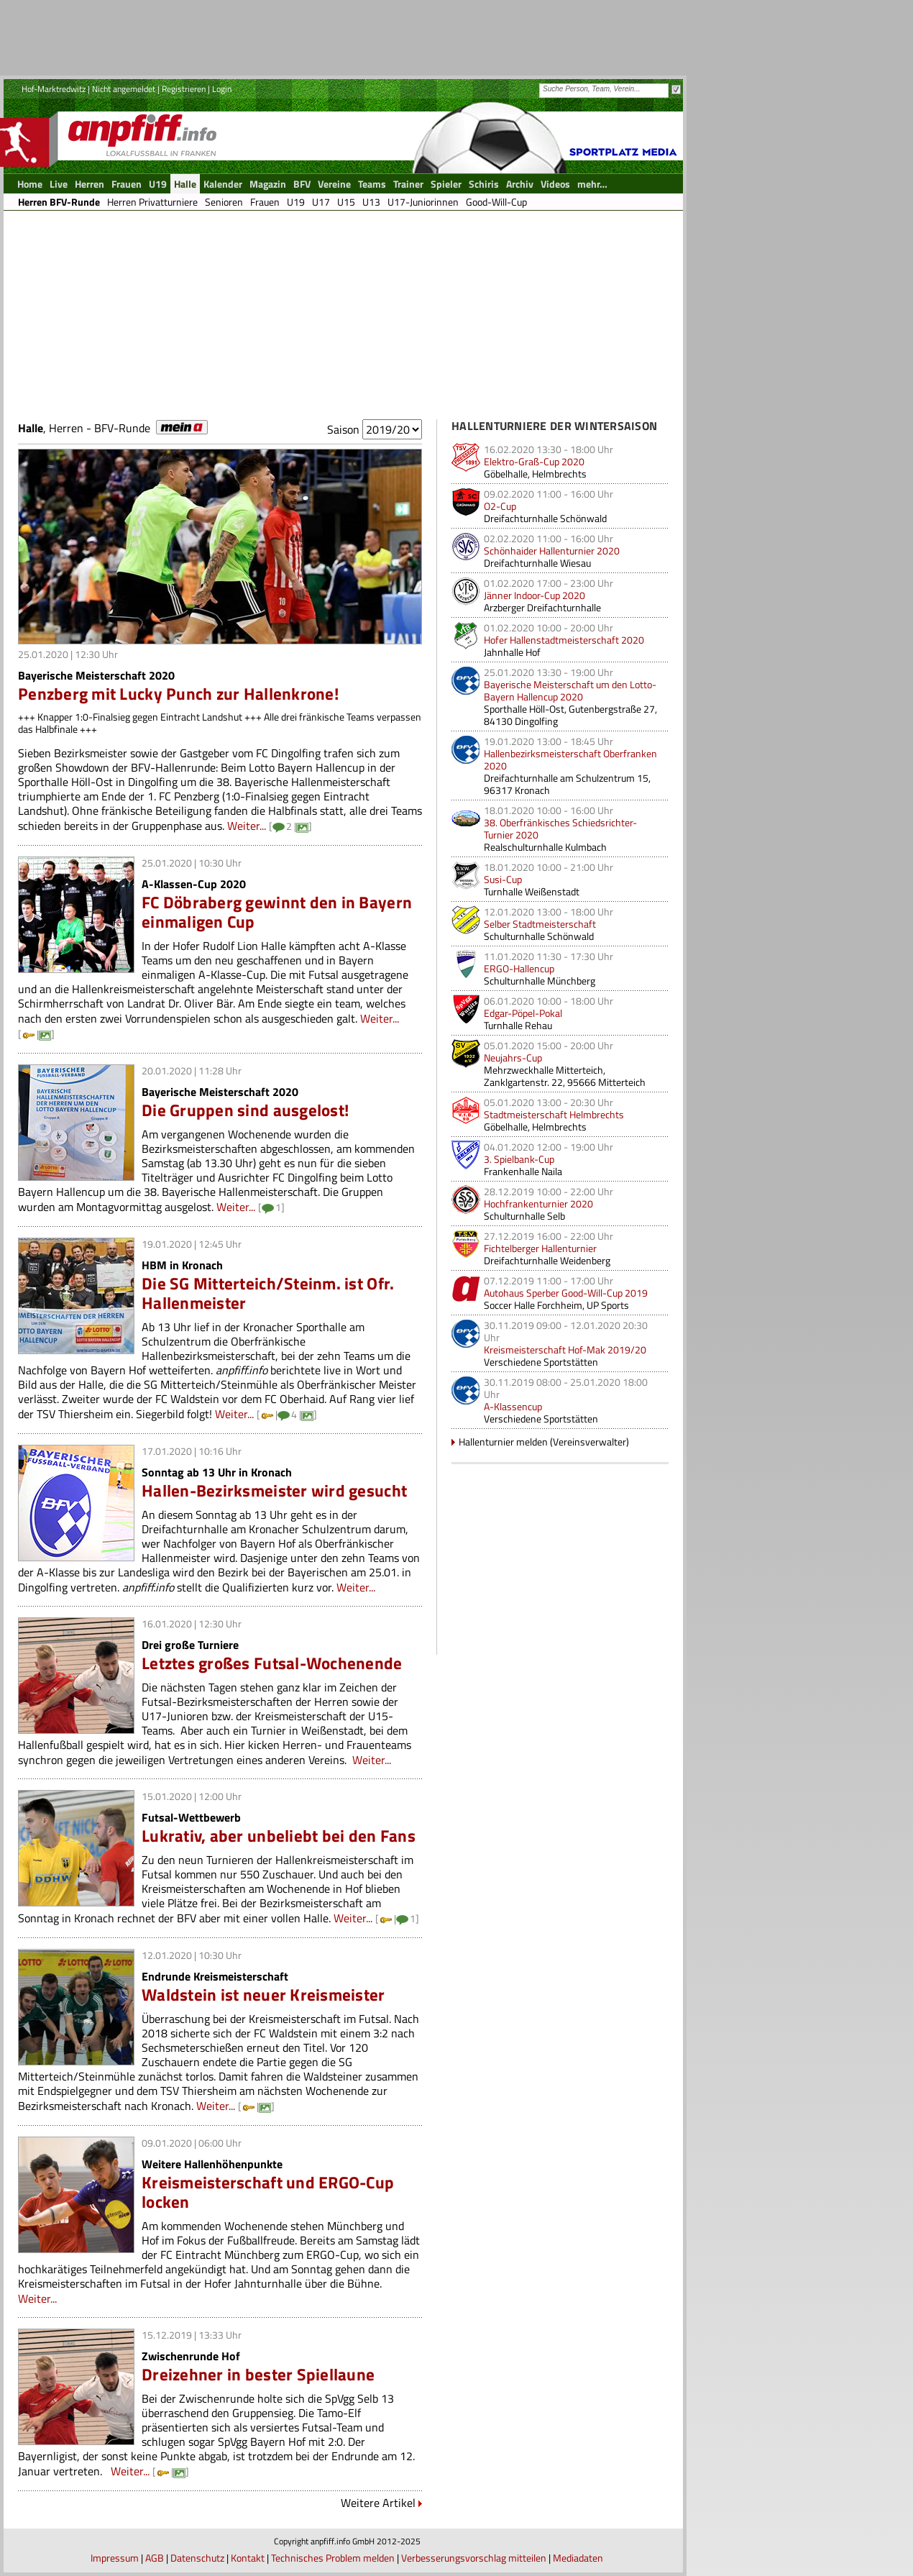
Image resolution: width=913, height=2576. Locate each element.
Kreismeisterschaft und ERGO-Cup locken (268, 2192)
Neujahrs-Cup (513, 1057)
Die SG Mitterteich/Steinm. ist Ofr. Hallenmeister (268, 1293)
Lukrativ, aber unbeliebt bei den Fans (279, 1835)
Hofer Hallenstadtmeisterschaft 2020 (564, 639)
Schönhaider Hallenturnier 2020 (552, 550)
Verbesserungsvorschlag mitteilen (473, 2557)
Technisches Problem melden (333, 2557)
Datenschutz (197, 2557)
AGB (154, 2557)
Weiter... (246, 825)
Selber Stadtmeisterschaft (540, 923)
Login (221, 89)
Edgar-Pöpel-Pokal (523, 1012)
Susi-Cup (503, 879)
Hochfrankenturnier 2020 (538, 1203)
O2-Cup (500, 505)
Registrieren (184, 89)
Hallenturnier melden (503, 1441)
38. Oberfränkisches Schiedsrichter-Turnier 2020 (560, 828)
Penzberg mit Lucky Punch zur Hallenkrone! (178, 693)
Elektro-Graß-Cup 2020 (534, 461)
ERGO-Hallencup (519, 968)
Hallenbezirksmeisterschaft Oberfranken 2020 (570, 759)
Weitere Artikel (378, 2502)
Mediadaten (578, 2557)
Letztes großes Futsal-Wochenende (272, 1663)
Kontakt (248, 2557)
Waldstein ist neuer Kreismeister (263, 1994)
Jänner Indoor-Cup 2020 (534, 595)
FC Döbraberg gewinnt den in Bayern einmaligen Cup (277, 912)
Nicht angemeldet (123, 89)
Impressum (115, 2557)
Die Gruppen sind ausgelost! (245, 1110)
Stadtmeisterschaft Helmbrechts (554, 1114)
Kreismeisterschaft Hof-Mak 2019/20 (565, 1349)
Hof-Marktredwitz (54, 89)
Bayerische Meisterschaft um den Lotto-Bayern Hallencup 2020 (570, 690)
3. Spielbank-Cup (519, 1158)
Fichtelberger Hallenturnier (540, 1248)
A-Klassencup (513, 1406)
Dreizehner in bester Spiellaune (258, 2374)
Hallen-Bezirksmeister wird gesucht (274, 1490)
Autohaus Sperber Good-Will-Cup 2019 (566, 1292)
